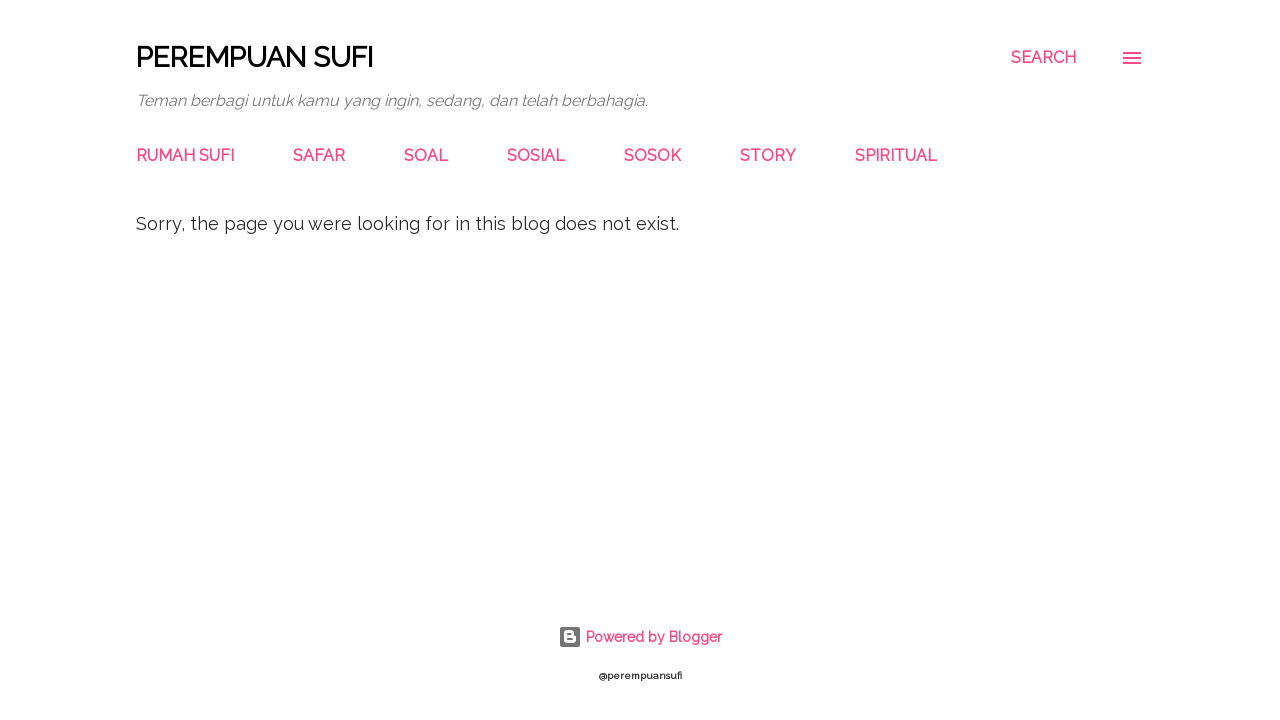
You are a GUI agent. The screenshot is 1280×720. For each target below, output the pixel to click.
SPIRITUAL (896, 155)
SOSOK (652, 155)
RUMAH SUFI (185, 155)
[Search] (1043, 58)
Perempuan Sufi (254, 57)
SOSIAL (536, 155)
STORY (768, 155)
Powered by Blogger (640, 637)
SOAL (426, 155)
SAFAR (319, 155)
